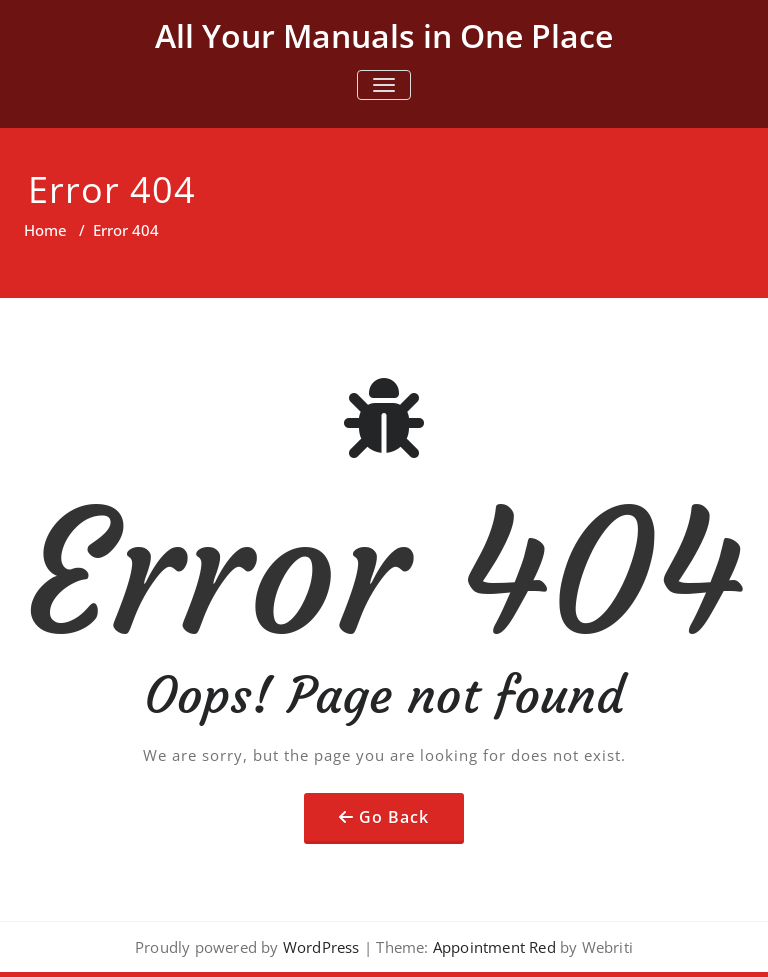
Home (45, 230)
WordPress (321, 947)
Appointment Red (492, 947)
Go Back (394, 817)
